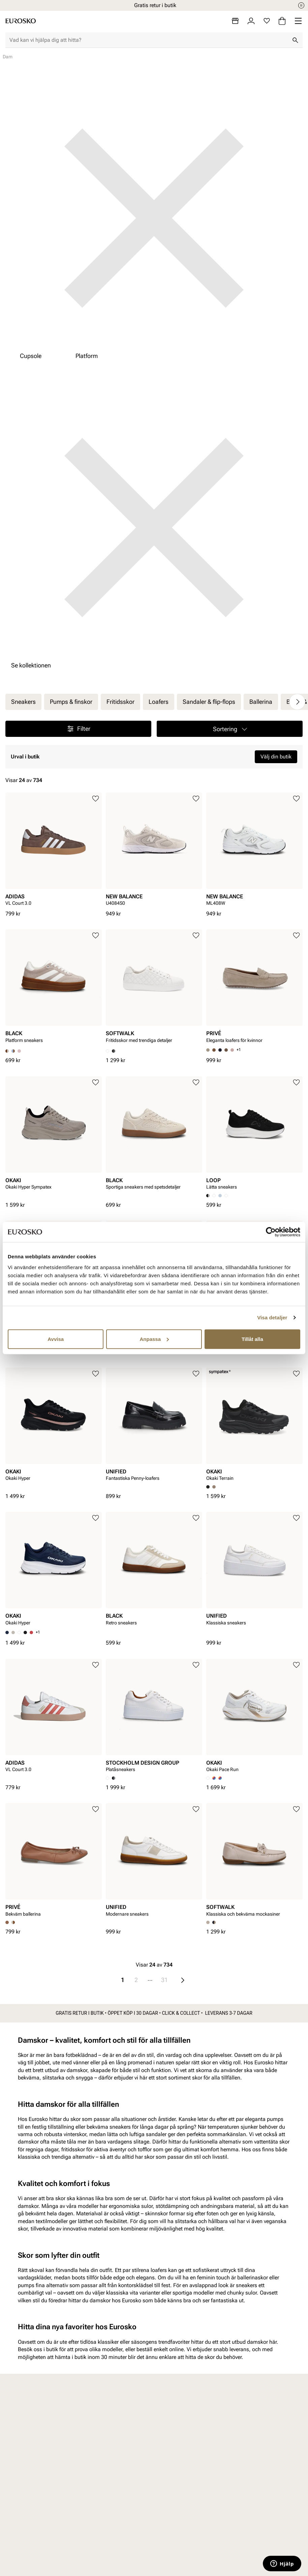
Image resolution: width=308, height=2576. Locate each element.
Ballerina (260, 701)
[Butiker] (235, 20)
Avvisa (56, 1339)
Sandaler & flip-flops (209, 701)
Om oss (252, 2425)
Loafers (158, 701)
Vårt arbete (179, 2425)
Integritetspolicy (107, 2460)
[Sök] (295, 40)
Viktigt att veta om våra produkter (109, 2475)
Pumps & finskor (71, 701)
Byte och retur (104, 2437)
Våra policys (180, 2437)
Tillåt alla (252, 1339)
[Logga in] (251, 20)
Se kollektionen (31, 665)
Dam (16, 2425)
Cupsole (30, 355)
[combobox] (148, 40)
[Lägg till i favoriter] (95, 798)
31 (164, 1979)
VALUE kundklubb (264, 2437)
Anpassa (154, 1339)
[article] (53, 851)
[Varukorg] (282, 20)
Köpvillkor (100, 2448)
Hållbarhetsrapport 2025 (188, 2456)
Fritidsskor (120, 701)
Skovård (20, 2483)
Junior (18, 2460)
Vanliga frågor (105, 2491)
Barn (16, 2448)
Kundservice (102, 2425)
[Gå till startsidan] (20, 20)
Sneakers (23, 701)
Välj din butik (275, 756)
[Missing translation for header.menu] (298, 20)
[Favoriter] (266, 20)
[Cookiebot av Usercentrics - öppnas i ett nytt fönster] (270, 1232)
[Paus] (301, 5)
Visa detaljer (272, 1317)
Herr (16, 2437)
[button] (230, 729)
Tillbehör (21, 2471)
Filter (78, 729)
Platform (86, 355)
